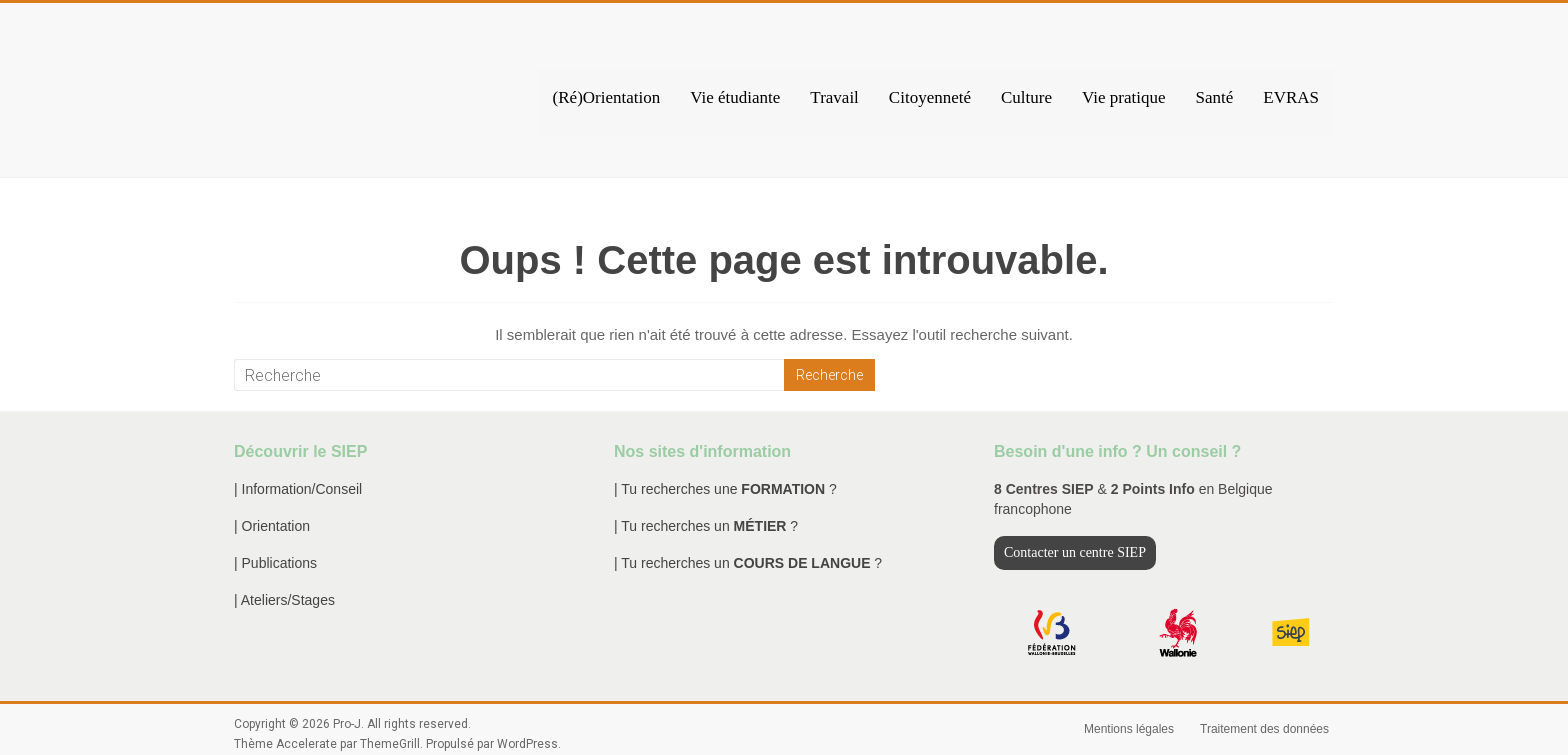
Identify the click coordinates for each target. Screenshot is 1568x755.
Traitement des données (1264, 720)
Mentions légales (1129, 720)
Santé (1214, 97)
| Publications (275, 554)
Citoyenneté (930, 97)
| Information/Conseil (298, 480)
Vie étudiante (735, 97)
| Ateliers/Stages (284, 591)
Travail (834, 97)
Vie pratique (1123, 97)
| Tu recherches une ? (725, 480)
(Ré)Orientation (607, 97)
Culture (1026, 97)
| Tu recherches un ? (706, 517)
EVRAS (1291, 97)
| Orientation (272, 517)
